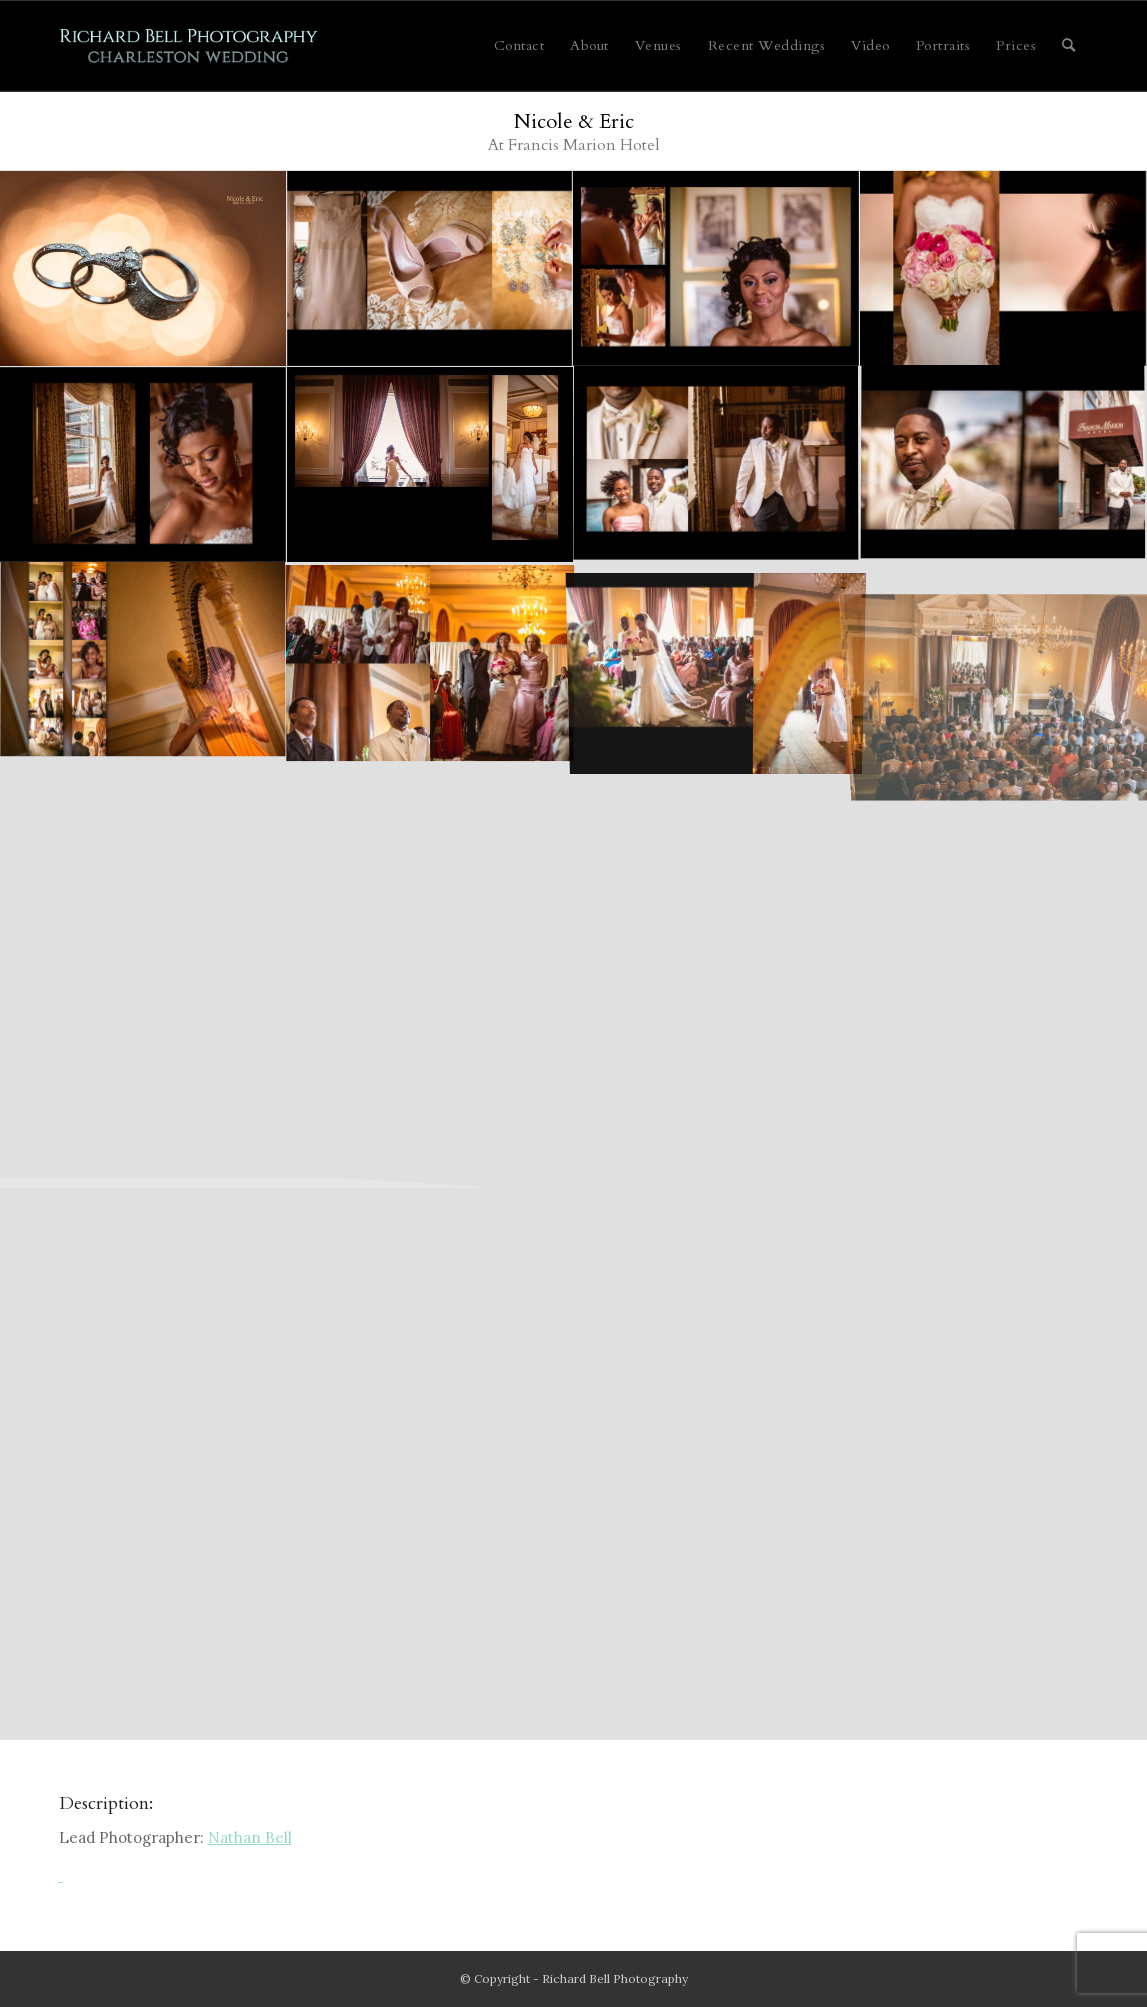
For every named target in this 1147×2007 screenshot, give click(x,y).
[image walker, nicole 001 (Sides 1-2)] (143, 269)
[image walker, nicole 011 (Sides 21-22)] (716, 661)
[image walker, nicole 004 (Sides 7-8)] (1003, 269)
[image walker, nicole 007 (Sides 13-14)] (1003, 465)
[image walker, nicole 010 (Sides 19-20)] (430, 661)
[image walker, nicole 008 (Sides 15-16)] (716, 465)
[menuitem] (519, 46)
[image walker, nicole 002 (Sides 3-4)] (430, 269)
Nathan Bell (250, 1837)
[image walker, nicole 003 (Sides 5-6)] (716, 269)
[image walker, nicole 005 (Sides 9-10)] (143, 465)
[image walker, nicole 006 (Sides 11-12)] (430, 465)
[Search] (1069, 46)
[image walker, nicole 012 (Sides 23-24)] (1003, 661)
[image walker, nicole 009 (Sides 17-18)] (143, 661)
